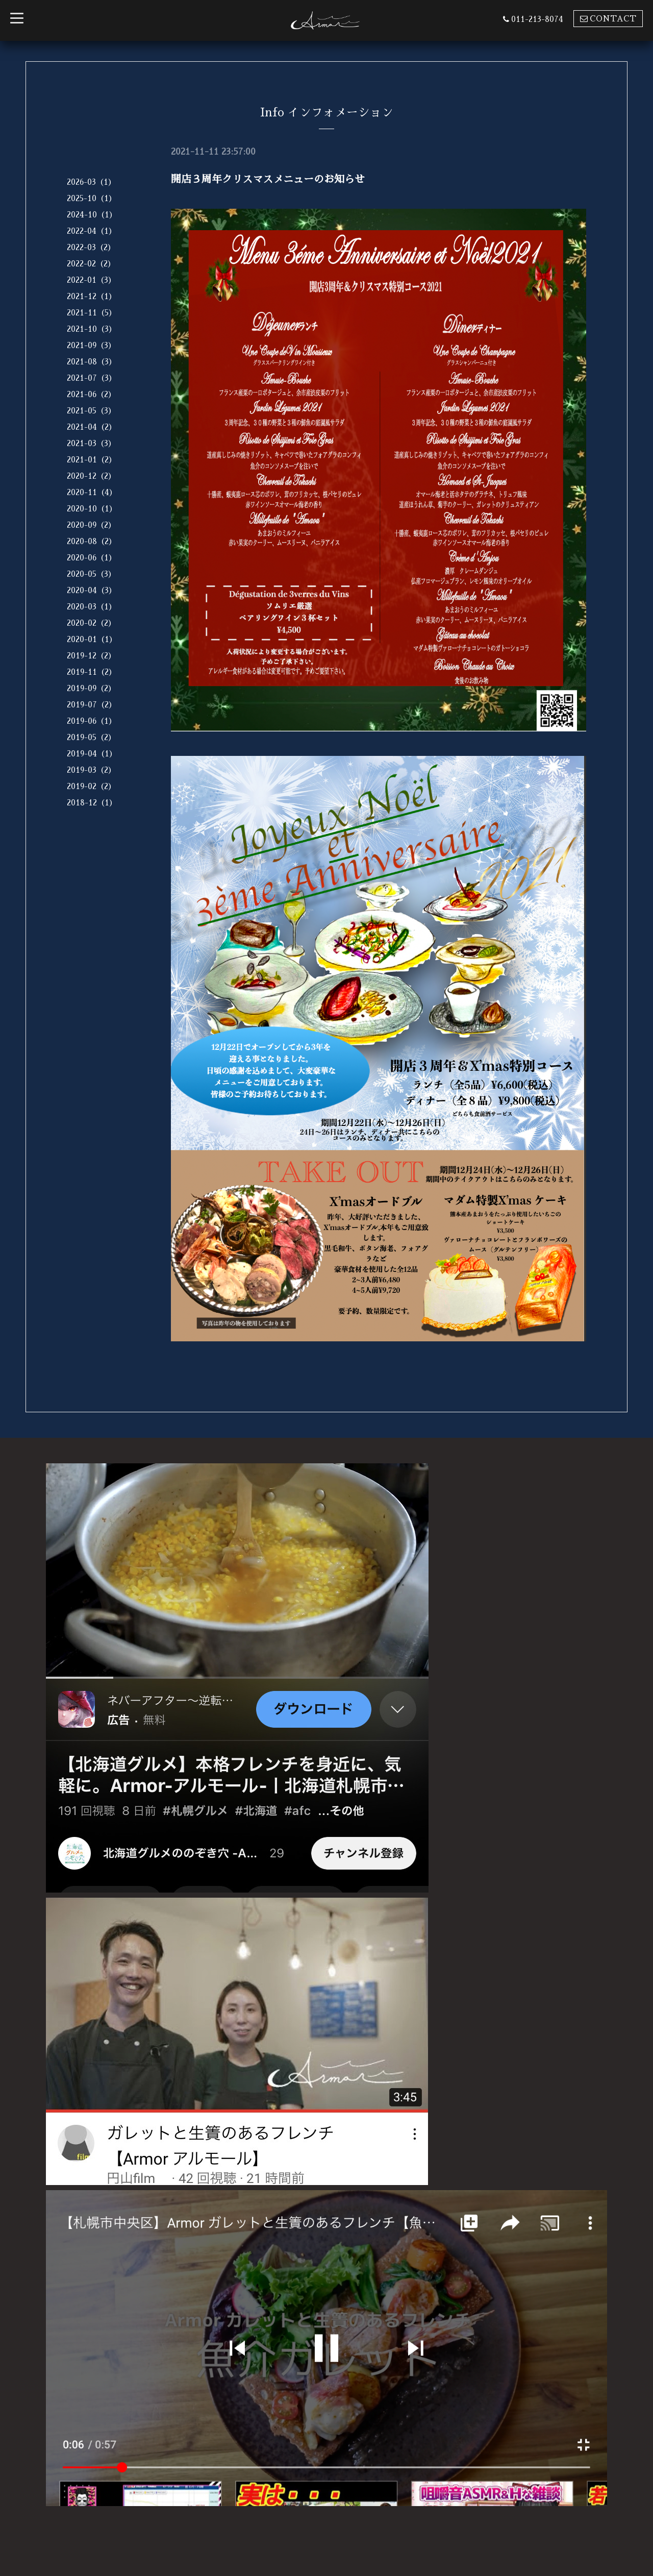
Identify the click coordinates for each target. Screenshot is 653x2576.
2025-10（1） (91, 198)
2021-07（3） (91, 378)
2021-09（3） (91, 345)
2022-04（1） (91, 231)
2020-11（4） (92, 492)
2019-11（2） (91, 672)
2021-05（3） (91, 410)
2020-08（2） (91, 541)
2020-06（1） (91, 557)
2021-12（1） (91, 296)
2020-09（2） (91, 525)
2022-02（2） (91, 263)
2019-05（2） (91, 737)
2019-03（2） (91, 770)
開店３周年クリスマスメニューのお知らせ (268, 179)
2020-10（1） (92, 508)
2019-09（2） (91, 688)
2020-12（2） (91, 476)
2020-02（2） (91, 623)
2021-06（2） (91, 394)
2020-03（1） (91, 606)
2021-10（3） (91, 329)
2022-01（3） (91, 280)
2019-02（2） (91, 786)
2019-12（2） (91, 655)
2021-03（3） (91, 443)
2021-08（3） (91, 361)
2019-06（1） (91, 721)
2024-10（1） (92, 214)
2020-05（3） (91, 574)
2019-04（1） (92, 753)
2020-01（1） (92, 639)
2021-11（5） (91, 312)
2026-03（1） (91, 182)
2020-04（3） (91, 590)
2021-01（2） (91, 459)
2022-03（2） (91, 247)
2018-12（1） (92, 802)
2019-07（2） (91, 704)
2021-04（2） (91, 427)
